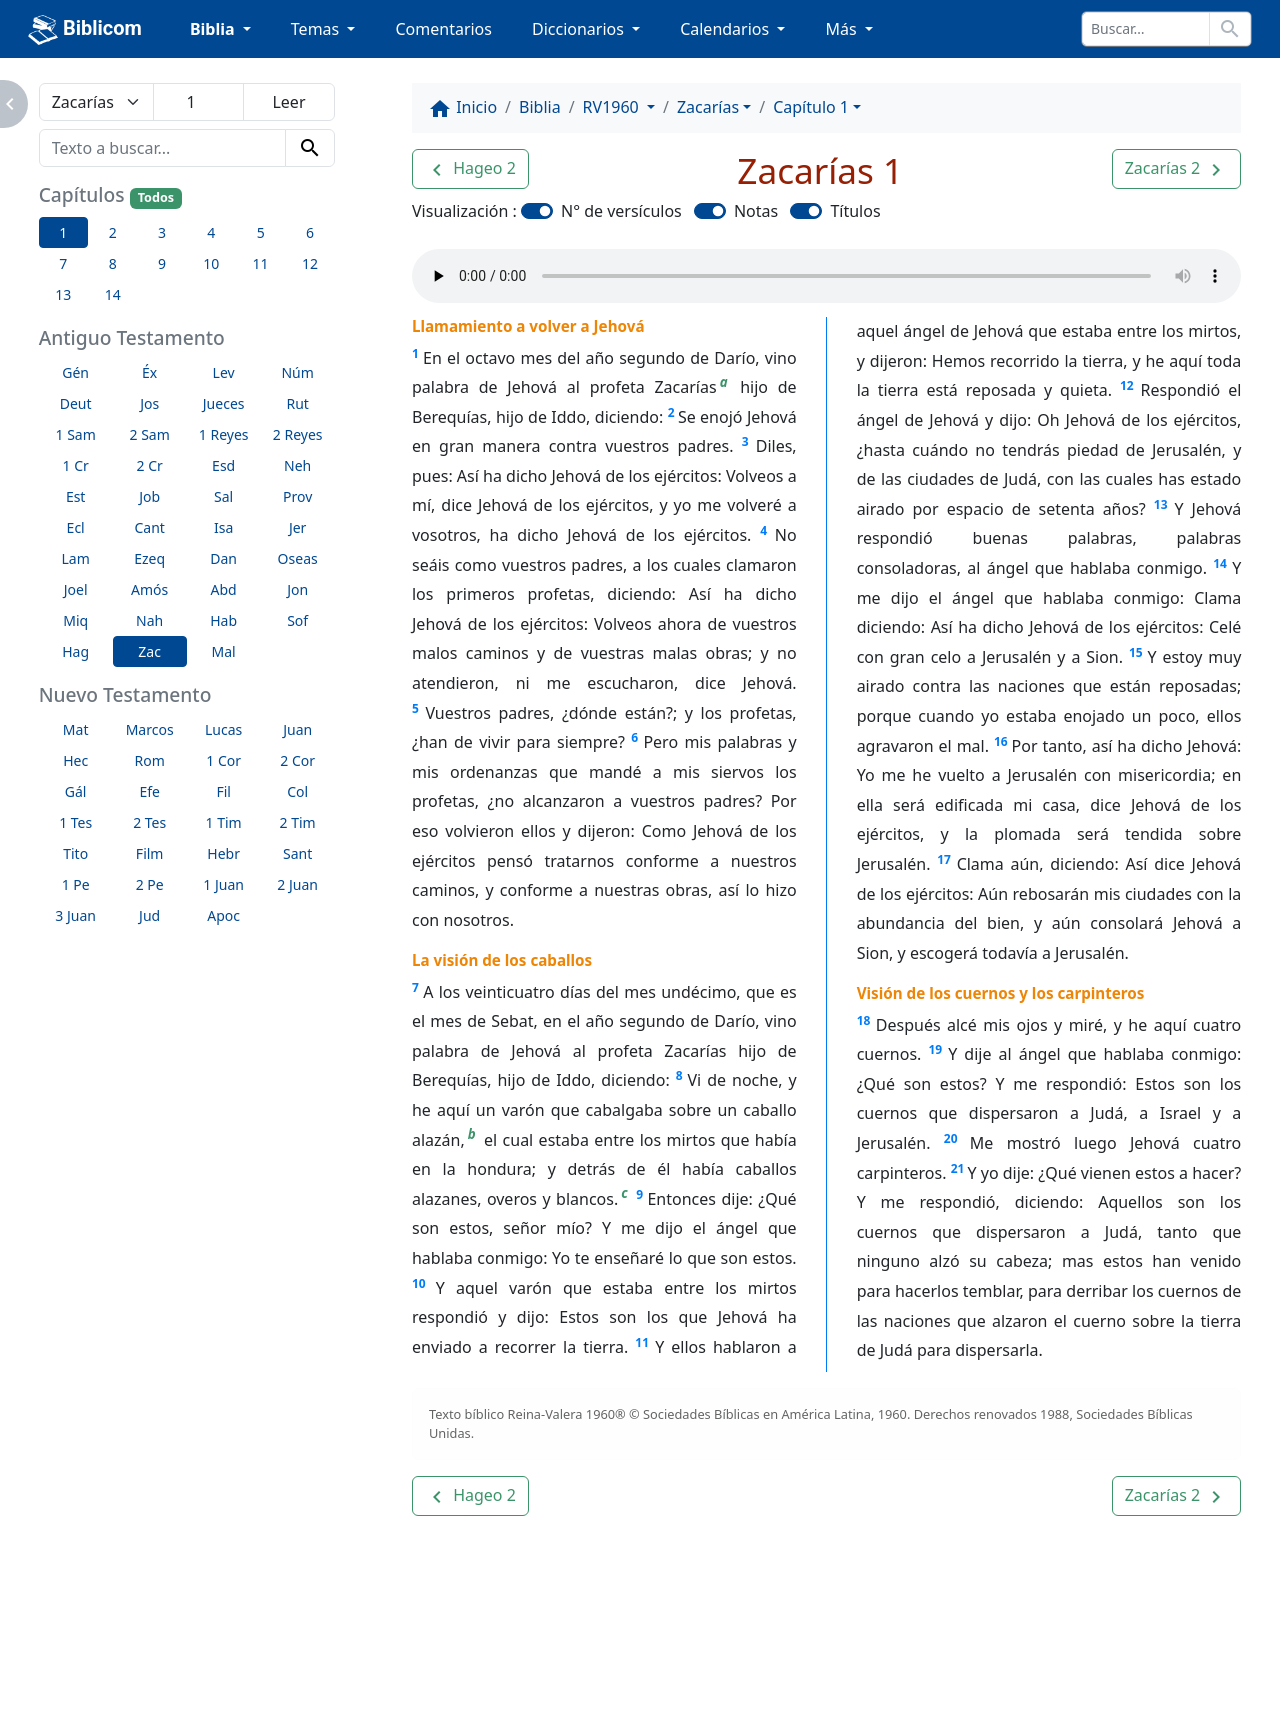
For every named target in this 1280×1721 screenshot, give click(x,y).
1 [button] (63, 232)
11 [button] (261, 263)
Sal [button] (223, 496)
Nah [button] (149, 620)
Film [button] (150, 853)
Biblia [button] (214, 29)
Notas (756, 211)
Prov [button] (297, 496)
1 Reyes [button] (224, 434)
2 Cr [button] (150, 465)
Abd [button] (224, 589)
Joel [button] (76, 589)
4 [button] (211, 232)
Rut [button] (297, 403)
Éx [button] (149, 372)
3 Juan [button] (75, 915)
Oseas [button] (298, 558)
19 (935, 1049)
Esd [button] (223, 465)
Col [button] (297, 791)
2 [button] (113, 232)
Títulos (855, 211)
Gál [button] (76, 791)
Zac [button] (149, 651)
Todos (156, 197)
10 (419, 1283)
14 (1220, 563)
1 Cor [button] (223, 760)
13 (1161, 504)
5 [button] (261, 232)
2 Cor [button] (297, 760)
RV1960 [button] (613, 107)
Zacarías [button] (708, 107)
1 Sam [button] (76, 434)
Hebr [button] (223, 853)
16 (1001, 741)
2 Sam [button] (150, 434)
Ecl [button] (76, 527)
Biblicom (85, 30)
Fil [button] (223, 791)
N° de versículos (621, 211)
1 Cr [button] (76, 465)
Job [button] (149, 496)
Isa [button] (223, 527)
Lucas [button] (223, 729)
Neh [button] (297, 465)
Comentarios (443, 29)
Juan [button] (297, 729)
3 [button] (162, 232)
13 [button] (63, 294)
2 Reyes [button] (298, 434)
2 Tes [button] (149, 822)
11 (642, 1342)
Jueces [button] (224, 403)
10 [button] (211, 263)
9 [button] (162, 263)
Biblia (540, 107)
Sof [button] (297, 620)
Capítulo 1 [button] (811, 107)
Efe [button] (149, 791)
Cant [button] (149, 527)
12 (1127, 385)
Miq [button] (75, 620)
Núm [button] (297, 372)
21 (958, 1168)
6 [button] (310, 232)
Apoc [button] (223, 915)
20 (951, 1138)
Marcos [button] (150, 729)
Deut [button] (76, 403)
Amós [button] (149, 589)
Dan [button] (223, 558)
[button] (470, 169)
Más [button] (842, 29)
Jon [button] (297, 589)
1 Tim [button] (224, 822)
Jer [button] (298, 527)
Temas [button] (317, 29)
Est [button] (76, 496)
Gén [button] (75, 372)
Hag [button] (75, 651)
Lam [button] (76, 558)
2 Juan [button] (297, 884)
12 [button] (310, 263)
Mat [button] (76, 729)
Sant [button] (297, 853)
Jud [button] (149, 915)
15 (1136, 652)
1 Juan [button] (223, 884)
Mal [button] (224, 651)
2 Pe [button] (150, 884)
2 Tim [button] (298, 822)
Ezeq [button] (149, 558)
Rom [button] (150, 760)
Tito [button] (75, 853)
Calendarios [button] (726, 29)
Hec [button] (75, 760)
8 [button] (113, 263)
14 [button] (113, 294)
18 (864, 1020)
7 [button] (63, 263)
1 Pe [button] (76, 884)
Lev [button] (224, 372)
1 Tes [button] (75, 822)
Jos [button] (149, 403)
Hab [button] (223, 620)
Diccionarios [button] (580, 29)
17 (944, 859)
